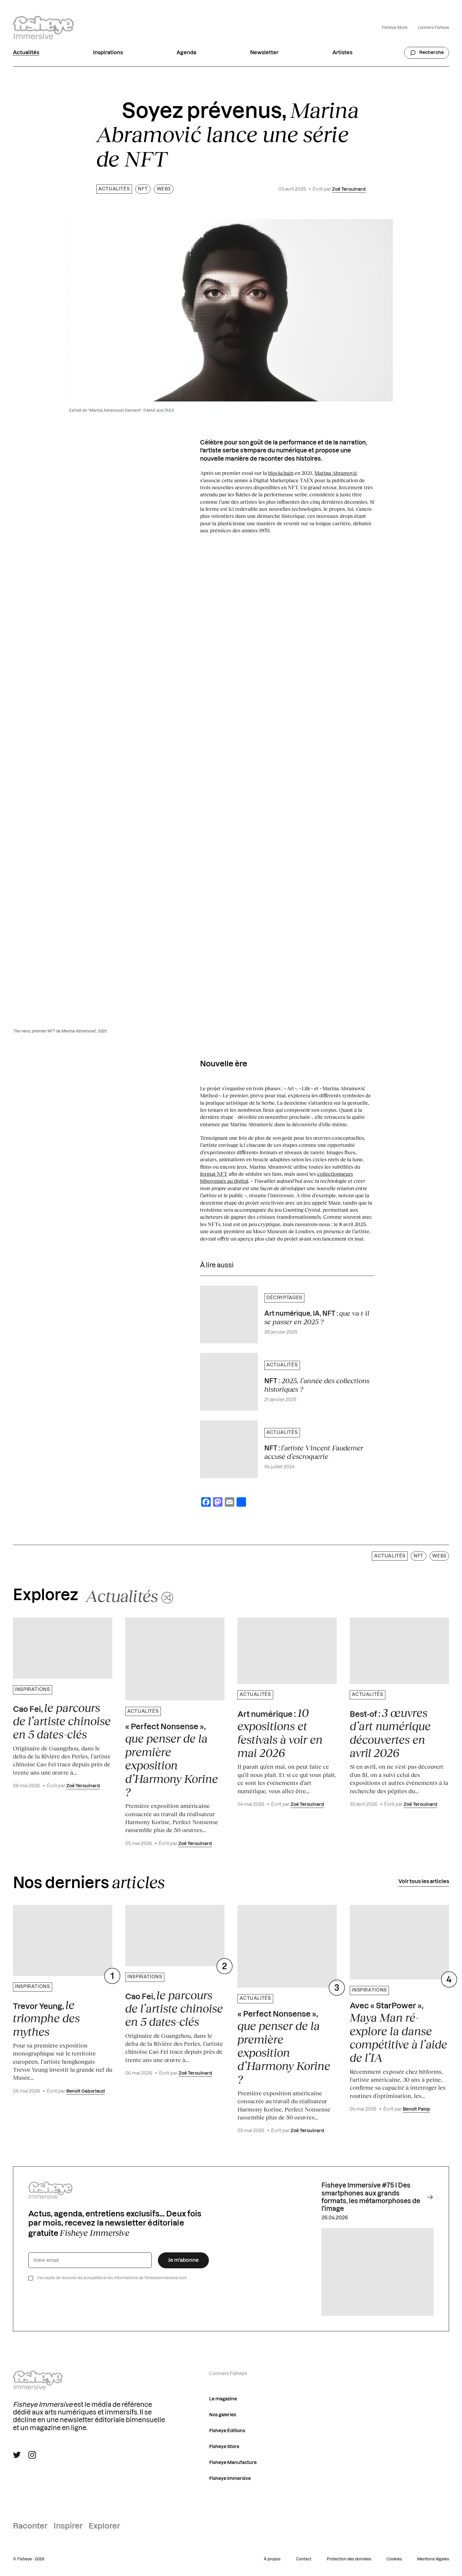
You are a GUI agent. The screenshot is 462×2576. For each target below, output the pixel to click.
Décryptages (284, 1298)
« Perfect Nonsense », (171, 1760)
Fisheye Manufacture (233, 2462)
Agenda (186, 52)
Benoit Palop (416, 2109)
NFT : (313, 1452)
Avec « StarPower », (398, 2033)
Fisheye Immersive (230, 2478)
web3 (164, 189)
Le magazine (223, 2399)
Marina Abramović (335, 473)
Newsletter (264, 52)
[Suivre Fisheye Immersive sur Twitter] (17, 2455)
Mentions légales (433, 2559)
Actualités (26, 52)
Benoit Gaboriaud (85, 2091)
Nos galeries (222, 2415)
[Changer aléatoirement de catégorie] (129, 1595)
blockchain (280, 473)
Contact (303, 2559)
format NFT (213, 1174)
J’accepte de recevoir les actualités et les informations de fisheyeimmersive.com (112, 2278)
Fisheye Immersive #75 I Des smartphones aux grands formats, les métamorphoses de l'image (377, 2197)
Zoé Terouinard (349, 189)
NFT (143, 189)
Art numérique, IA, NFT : (316, 1317)
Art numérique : (280, 1732)
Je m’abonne (183, 2260)
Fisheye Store (394, 27)
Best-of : (390, 1732)
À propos (272, 2559)
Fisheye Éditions (227, 2431)
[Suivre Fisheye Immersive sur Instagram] (32, 2455)
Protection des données (349, 2559)
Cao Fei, (62, 1721)
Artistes (342, 52)
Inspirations (108, 52)
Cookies (394, 2559)
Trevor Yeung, (46, 2018)
